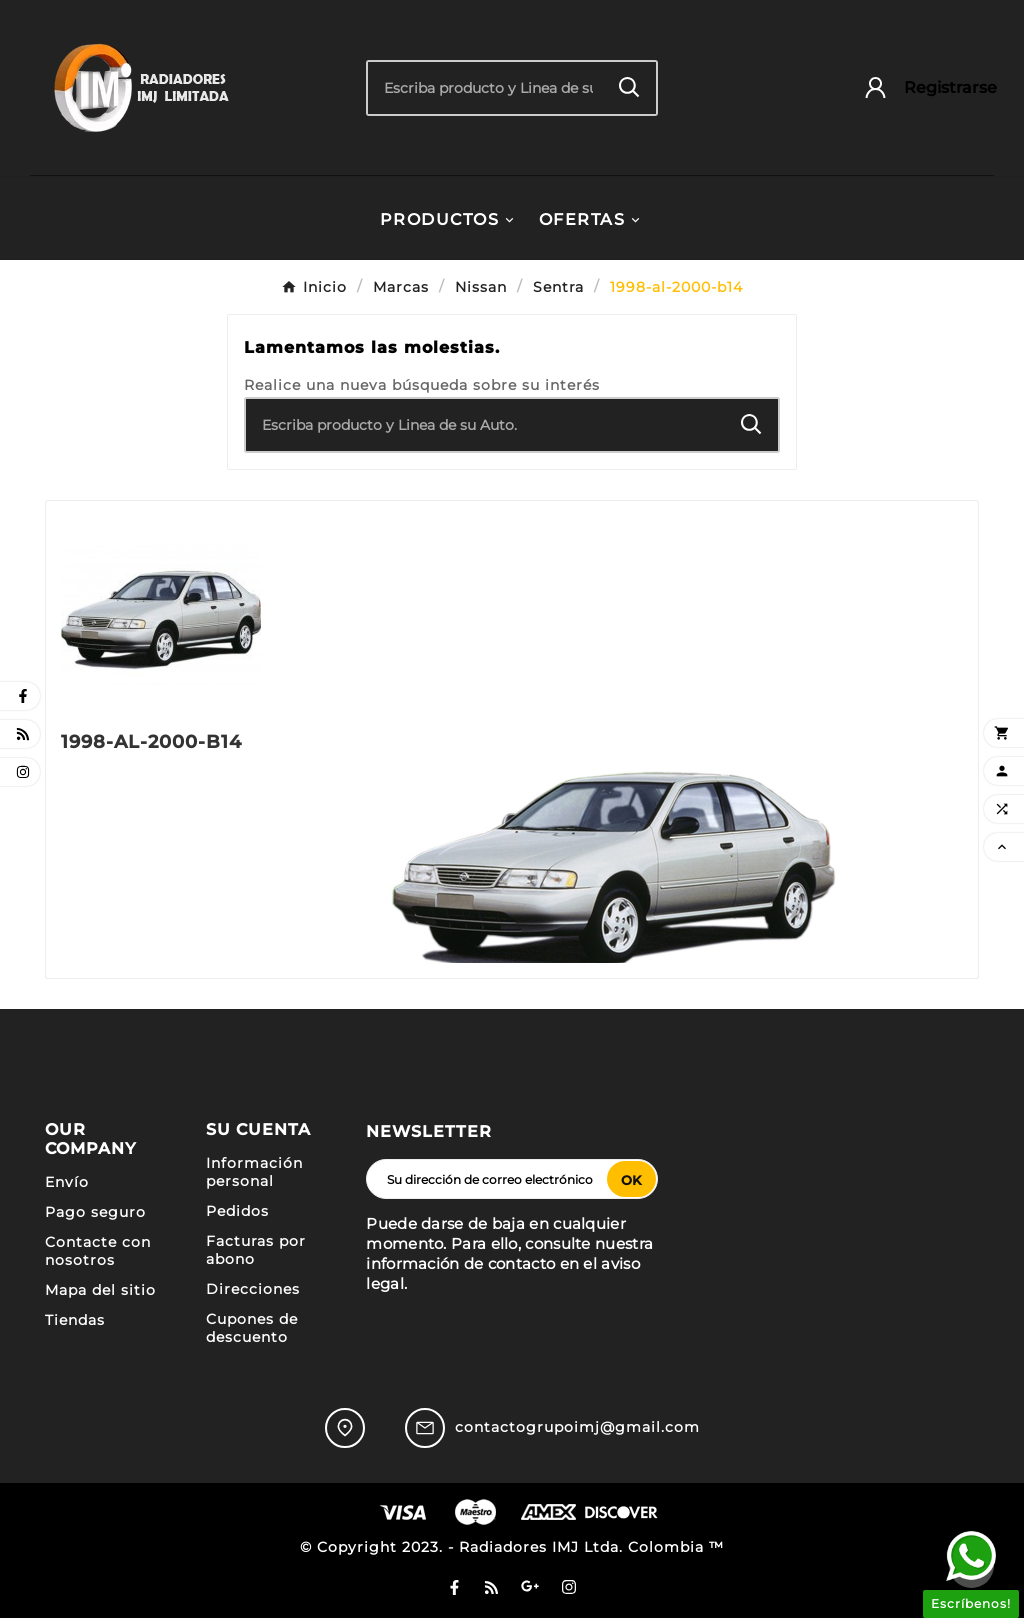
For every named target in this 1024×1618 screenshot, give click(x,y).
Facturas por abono (256, 1250)
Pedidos (237, 1211)
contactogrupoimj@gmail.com (577, 1427)
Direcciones (253, 1289)
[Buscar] (485, 88)
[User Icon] (920, 87)
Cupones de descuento (252, 1328)
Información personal (254, 1172)
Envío (67, 1182)
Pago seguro (95, 1212)
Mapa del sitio (100, 1290)
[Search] (629, 87)
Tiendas (75, 1320)
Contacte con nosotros (98, 1251)
